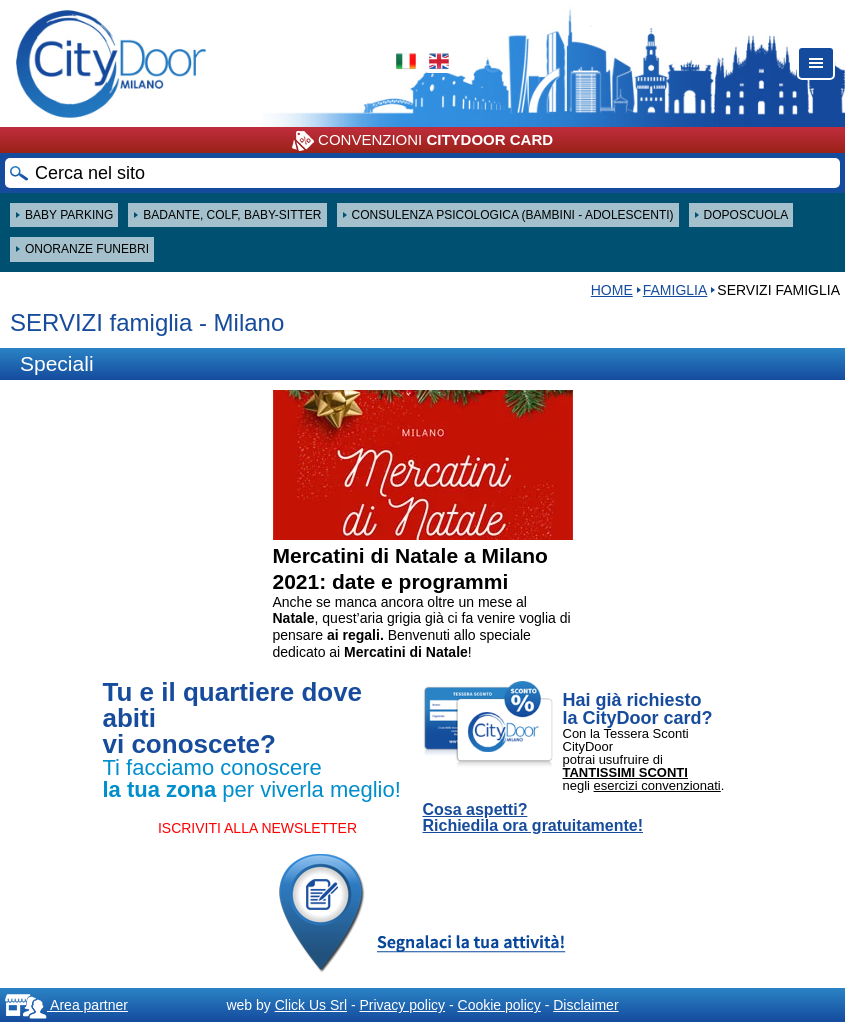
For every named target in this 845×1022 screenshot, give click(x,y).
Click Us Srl (311, 1005)
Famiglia (675, 290)
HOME (612, 290)
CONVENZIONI (422, 141)
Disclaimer (585, 1005)
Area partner (66, 1005)
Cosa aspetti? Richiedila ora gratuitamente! (533, 818)
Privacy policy (402, 1005)
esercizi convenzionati (657, 785)
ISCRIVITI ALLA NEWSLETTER (257, 828)
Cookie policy (499, 1005)
